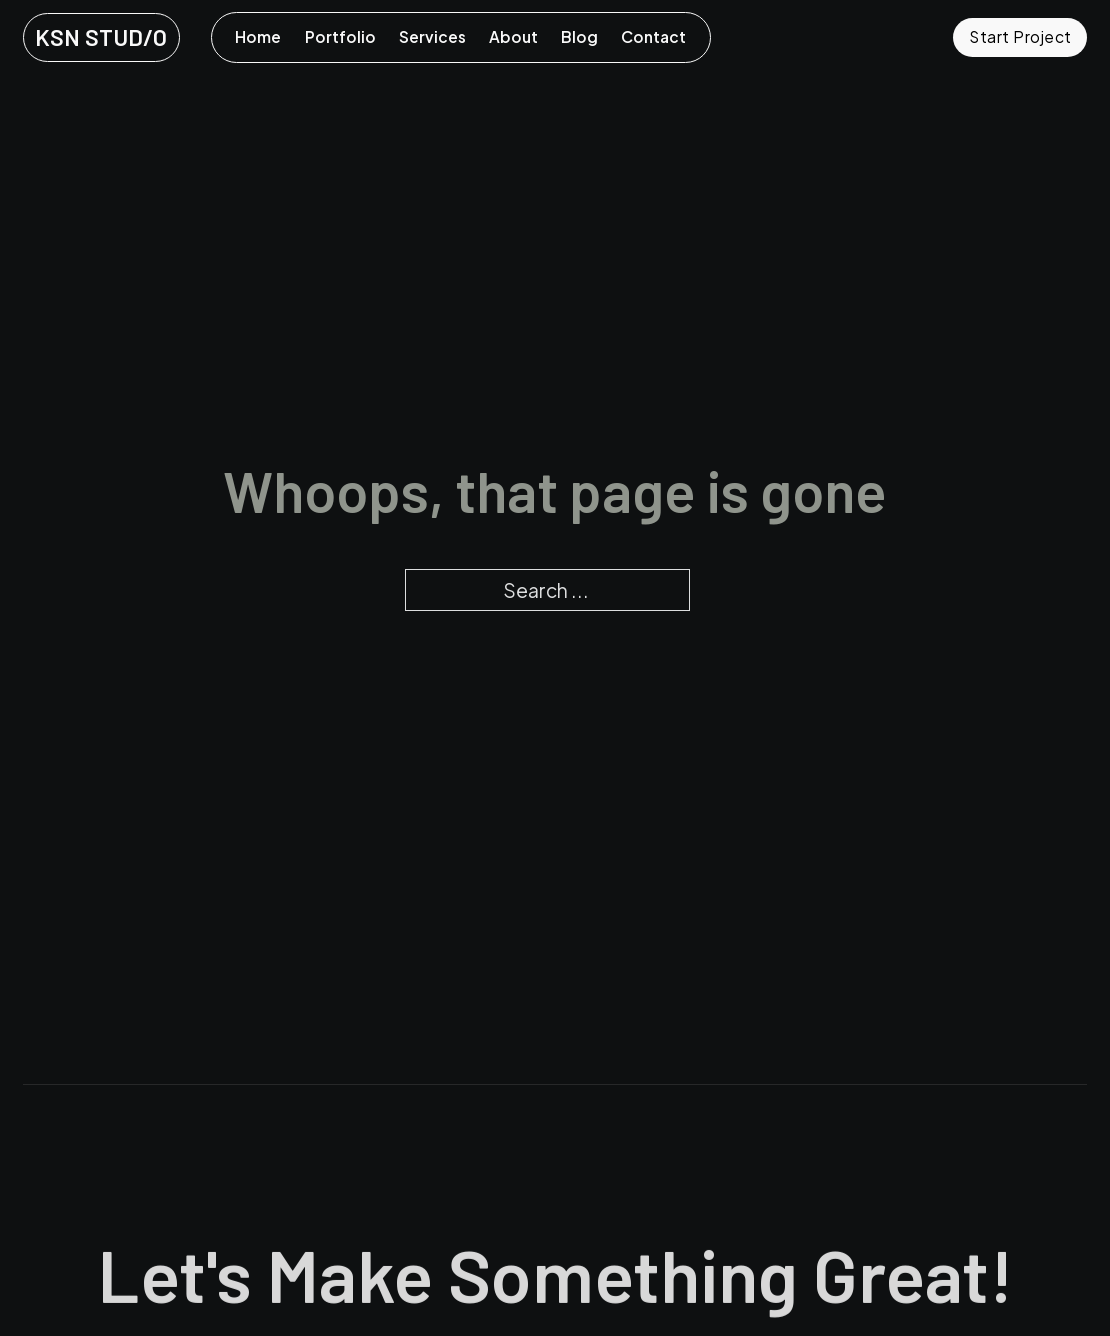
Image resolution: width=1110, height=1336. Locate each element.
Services (432, 36)
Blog (579, 36)
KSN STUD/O (101, 37)
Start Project (1020, 36)
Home (258, 36)
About (513, 36)
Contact (653, 36)
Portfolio (340, 36)
